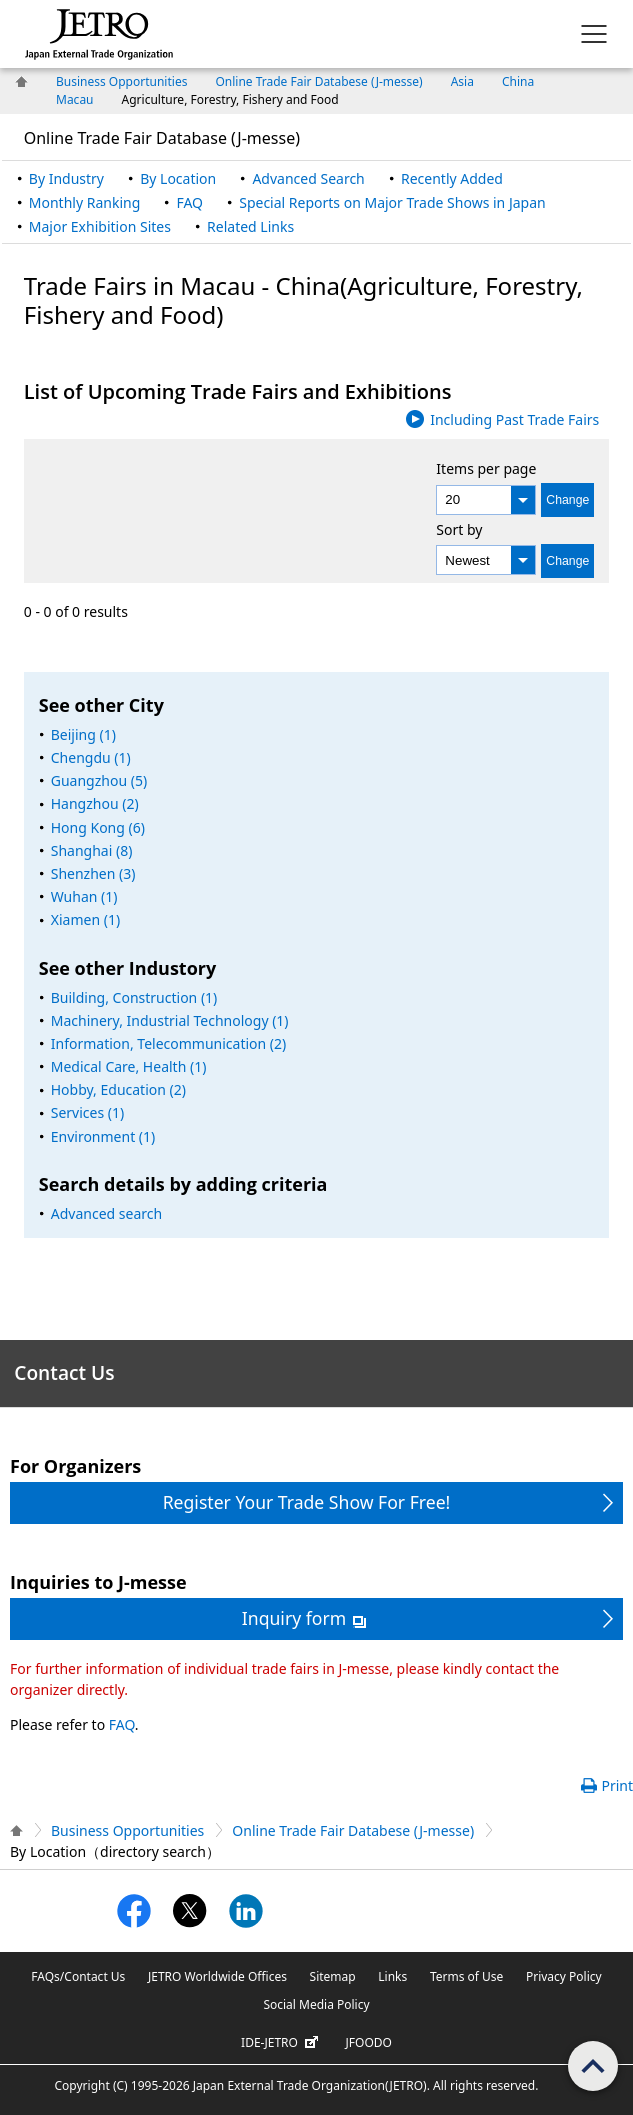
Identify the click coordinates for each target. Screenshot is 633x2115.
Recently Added (452, 178)
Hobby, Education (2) (118, 1089)
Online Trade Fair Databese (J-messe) (318, 81)
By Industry (66, 178)
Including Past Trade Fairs (514, 419)
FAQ (189, 202)
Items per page (486, 468)
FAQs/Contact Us (78, 1976)
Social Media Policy (316, 2004)
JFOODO (369, 2042)
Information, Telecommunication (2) (169, 1043)
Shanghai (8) (92, 850)
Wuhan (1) (84, 896)
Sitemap (333, 1976)
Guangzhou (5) (99, 780)
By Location (178, 178)
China (518, 81)
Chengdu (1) (91, 757)
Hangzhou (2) (95, 803)
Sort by (459, 529)
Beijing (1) (83, 734)
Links (392, 1976)
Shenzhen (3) (93, 873)
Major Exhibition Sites (100, 226)
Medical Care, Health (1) (129, 1066)
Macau (75, 99)
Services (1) (87, 1112)
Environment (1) (103, 1136)
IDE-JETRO (282, 2043)
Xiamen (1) (85, 919)
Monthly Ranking (84, 202)
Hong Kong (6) (98, 827)
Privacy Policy (564, 1976)
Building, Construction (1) (134, 997)
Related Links (250, 226)
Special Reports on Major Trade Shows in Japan (392, 202)
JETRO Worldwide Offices (217, 1976)
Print (617, 1785)
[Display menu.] (594, 34)
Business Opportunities (121, 81)
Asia (462, 81)
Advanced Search (308, 178)
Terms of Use (466, 1976)
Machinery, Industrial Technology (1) (170, 1020)
